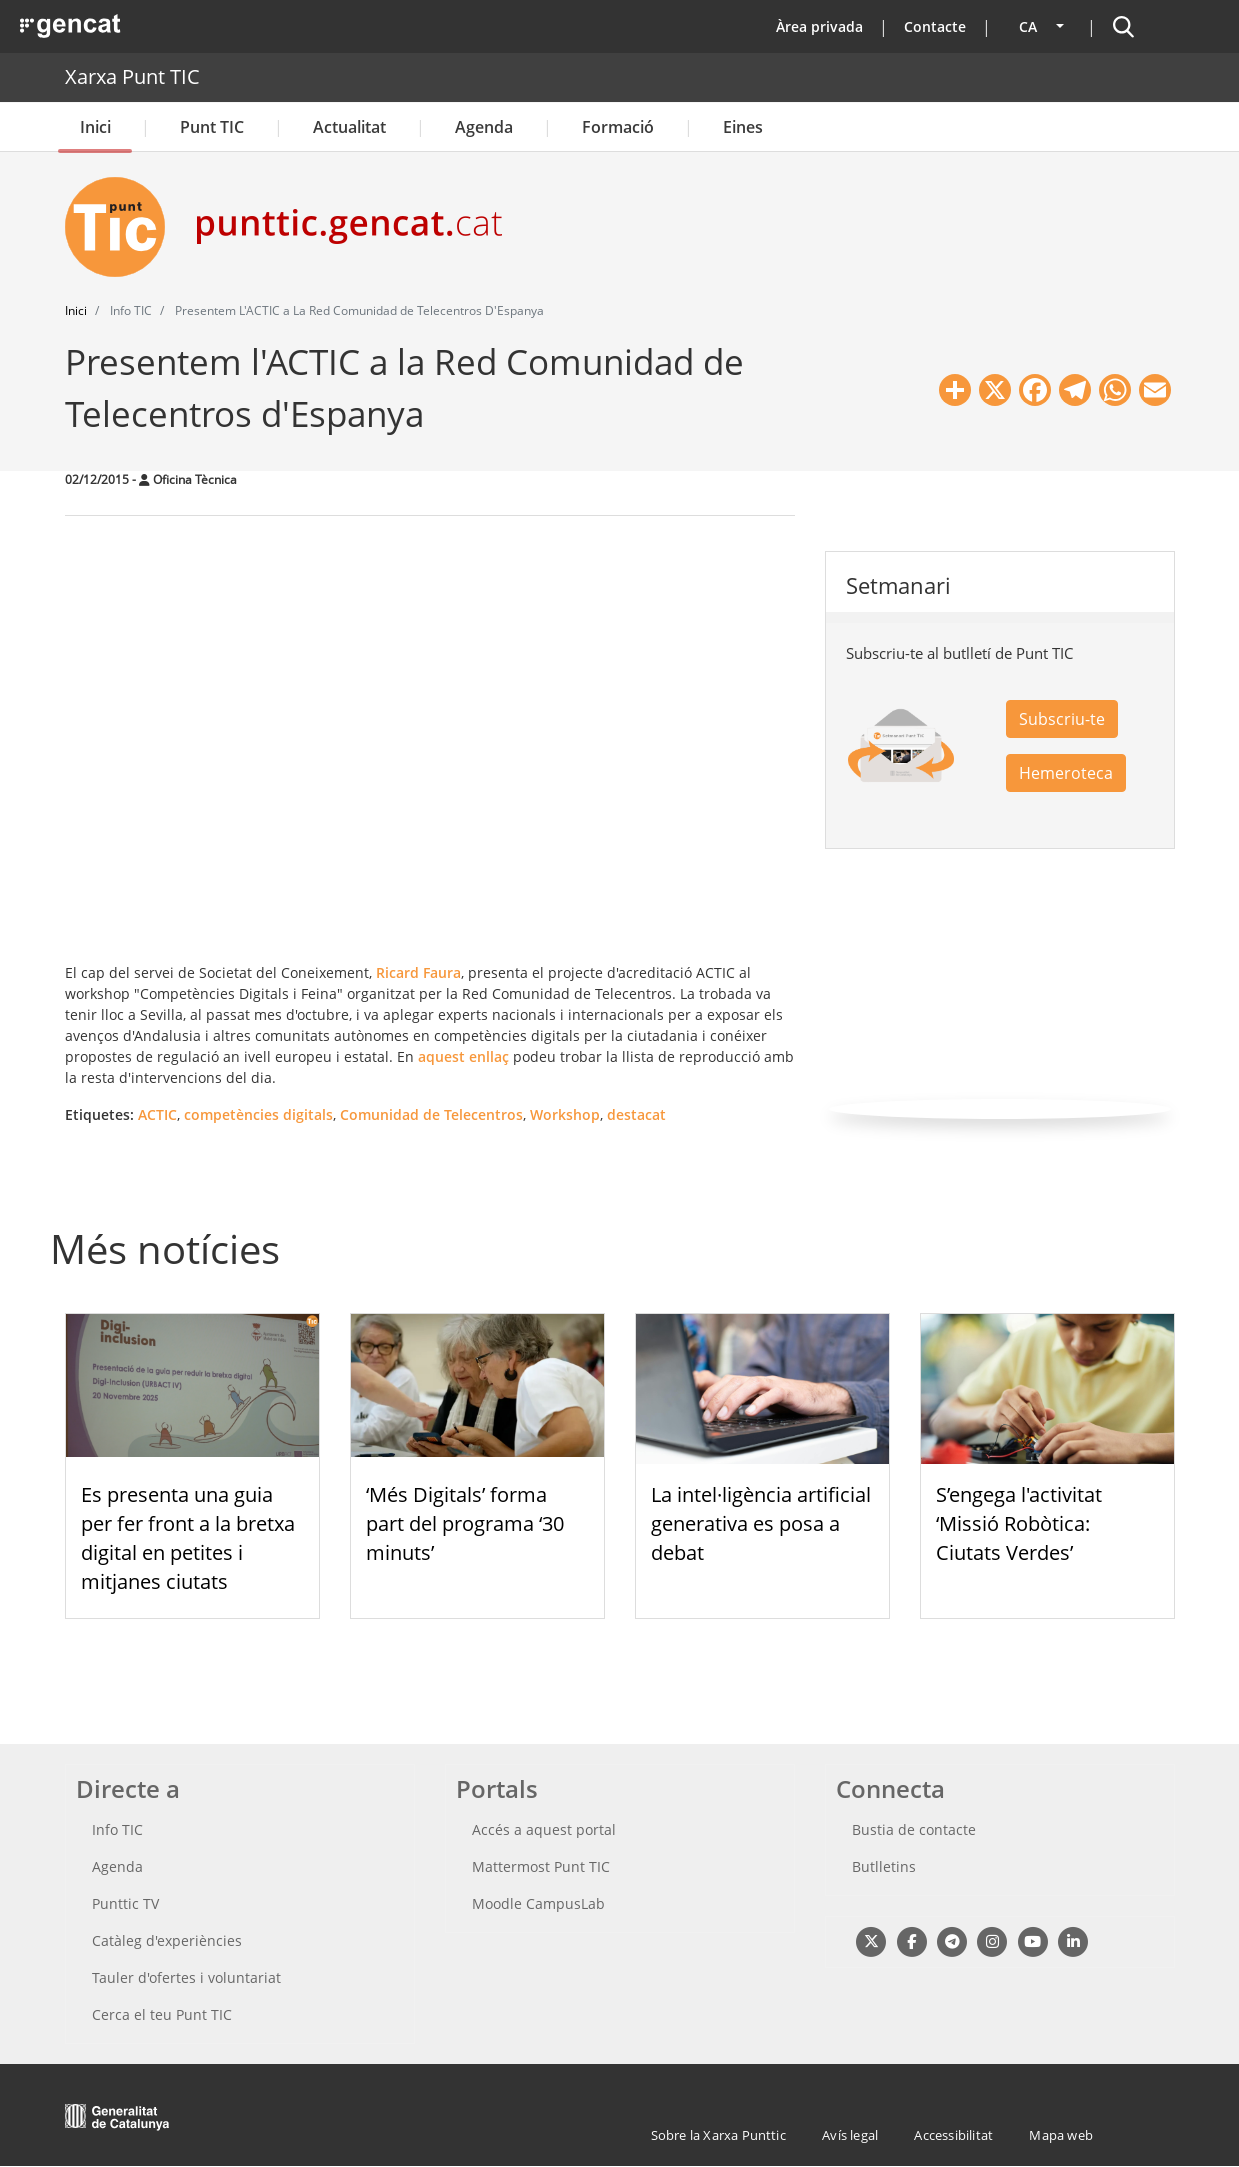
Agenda (484, 127)
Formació (618, 127)
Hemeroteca (1066, 773)
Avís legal (850, 2135)
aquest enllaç (463, 1056)
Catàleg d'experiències (167, 1940)
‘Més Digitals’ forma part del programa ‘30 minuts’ (465, 1523)
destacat (636, 1114)
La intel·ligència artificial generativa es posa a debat (761, 1523)
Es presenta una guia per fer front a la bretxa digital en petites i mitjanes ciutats (188, 1537)
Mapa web (1061, 2135)
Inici (95, 127)
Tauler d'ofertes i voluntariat (186, 1977)
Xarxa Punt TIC (132, 76)
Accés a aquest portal (544, 1829)
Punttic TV (125, 1903)
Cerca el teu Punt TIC (162, 2014)
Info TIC (117, 1829)
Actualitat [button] (349, 127)
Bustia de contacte (914, 1829)
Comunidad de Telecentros (431, 1114)
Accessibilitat (953, 2135)
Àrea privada (819, 26)
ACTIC (157, 1114)
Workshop (565, 1114)
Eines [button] (743, 127)
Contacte (935, 26)
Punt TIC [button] (212, 127)
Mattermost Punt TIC (541, 1866)
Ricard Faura (416, 972)
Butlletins (884, 1866)
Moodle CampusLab (538, 1903)
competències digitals (258, 1114)
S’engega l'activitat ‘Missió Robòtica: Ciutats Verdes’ (1019, 1523)
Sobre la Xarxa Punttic (718, 2135)
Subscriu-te (1062, 719)
